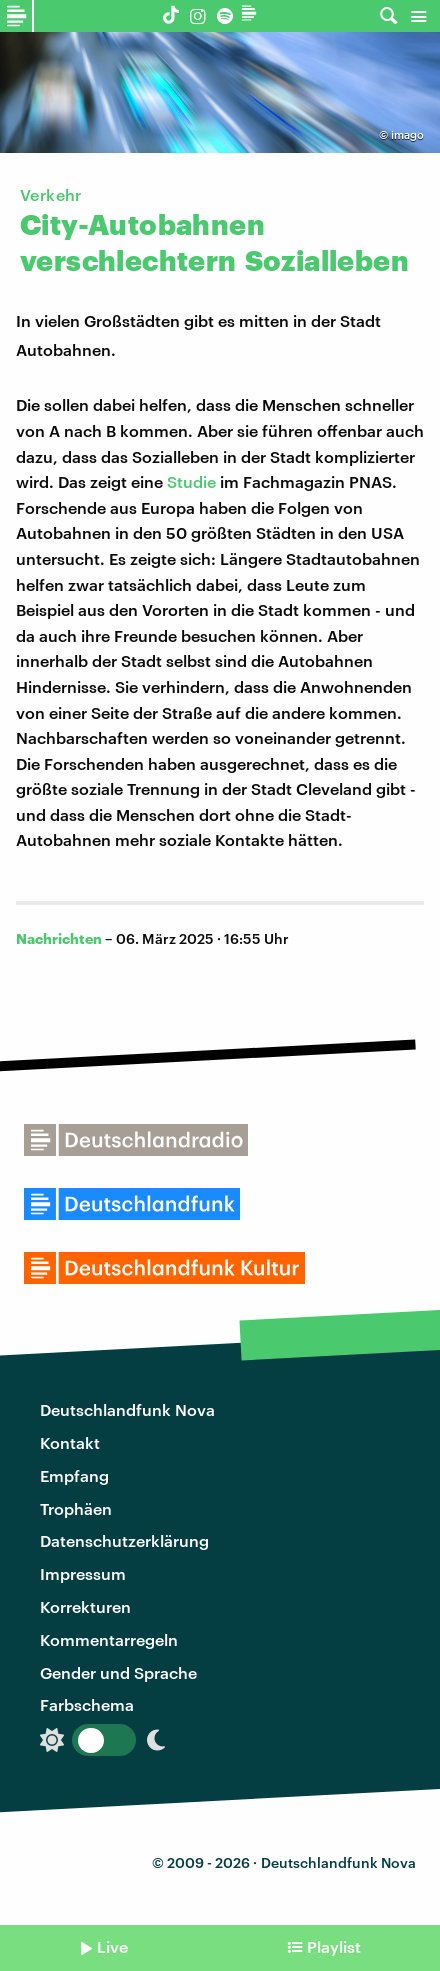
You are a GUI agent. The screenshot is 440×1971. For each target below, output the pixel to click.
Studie (191, 481)
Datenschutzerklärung (124, 1540)
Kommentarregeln (109, 1639)
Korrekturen (85, 1606)
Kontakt (70, 1442)
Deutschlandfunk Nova (127, 1409)
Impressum (83, 1573)
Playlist (334, 1946)
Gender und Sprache (118, 1672)
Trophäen (76, 1508)
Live (112, 1946)
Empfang (74, 1475)
